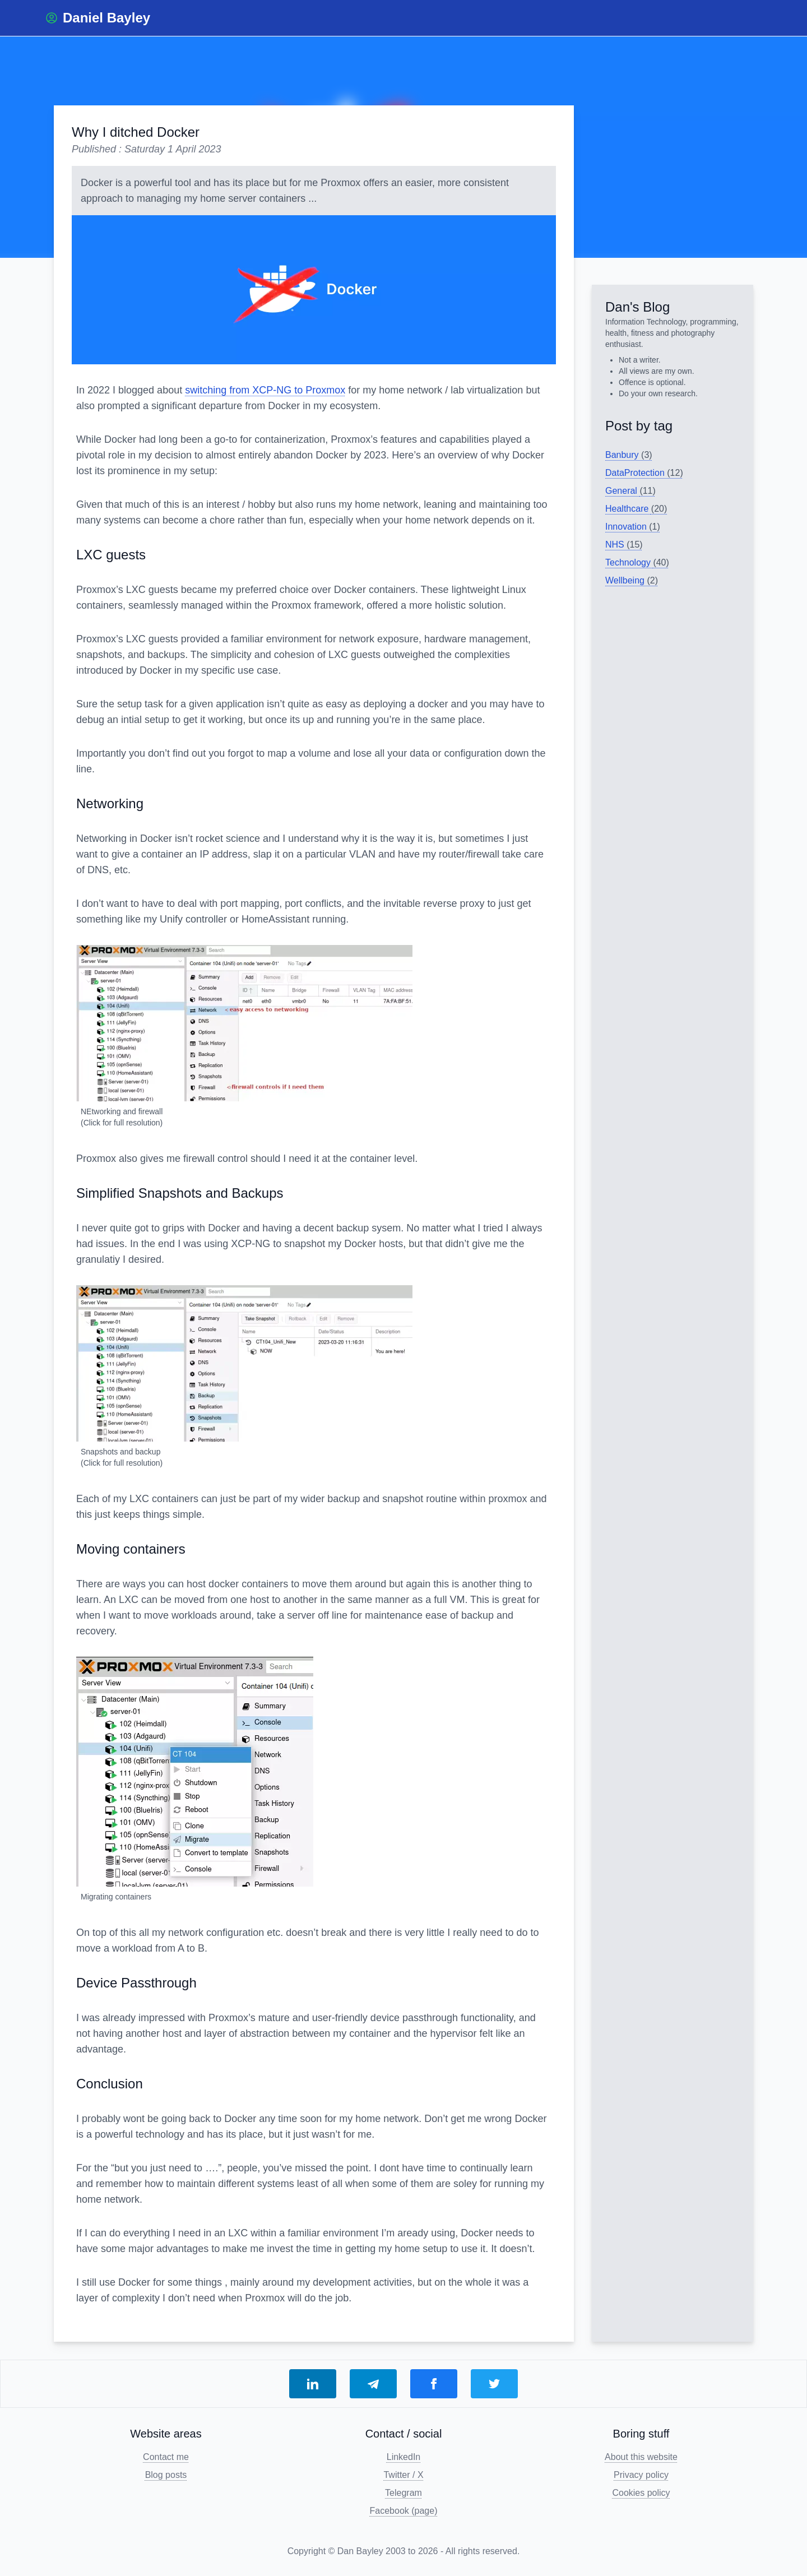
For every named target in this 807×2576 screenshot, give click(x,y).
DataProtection (644, 473)
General (630, 490)
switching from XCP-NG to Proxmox (265, 390)
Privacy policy (641, 2475)
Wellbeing (631, 580)
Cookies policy (641, 2493)
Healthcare (636, 508)
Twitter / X (403, 2475)
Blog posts (166, 2475)
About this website (641, 2457)
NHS (624, 544)
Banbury (628, 455)
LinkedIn (404, 2457)
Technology (637, 562)
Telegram (403, 2493)
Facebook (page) (404, 2510)
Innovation (632, 526)
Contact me (166, 2457)
